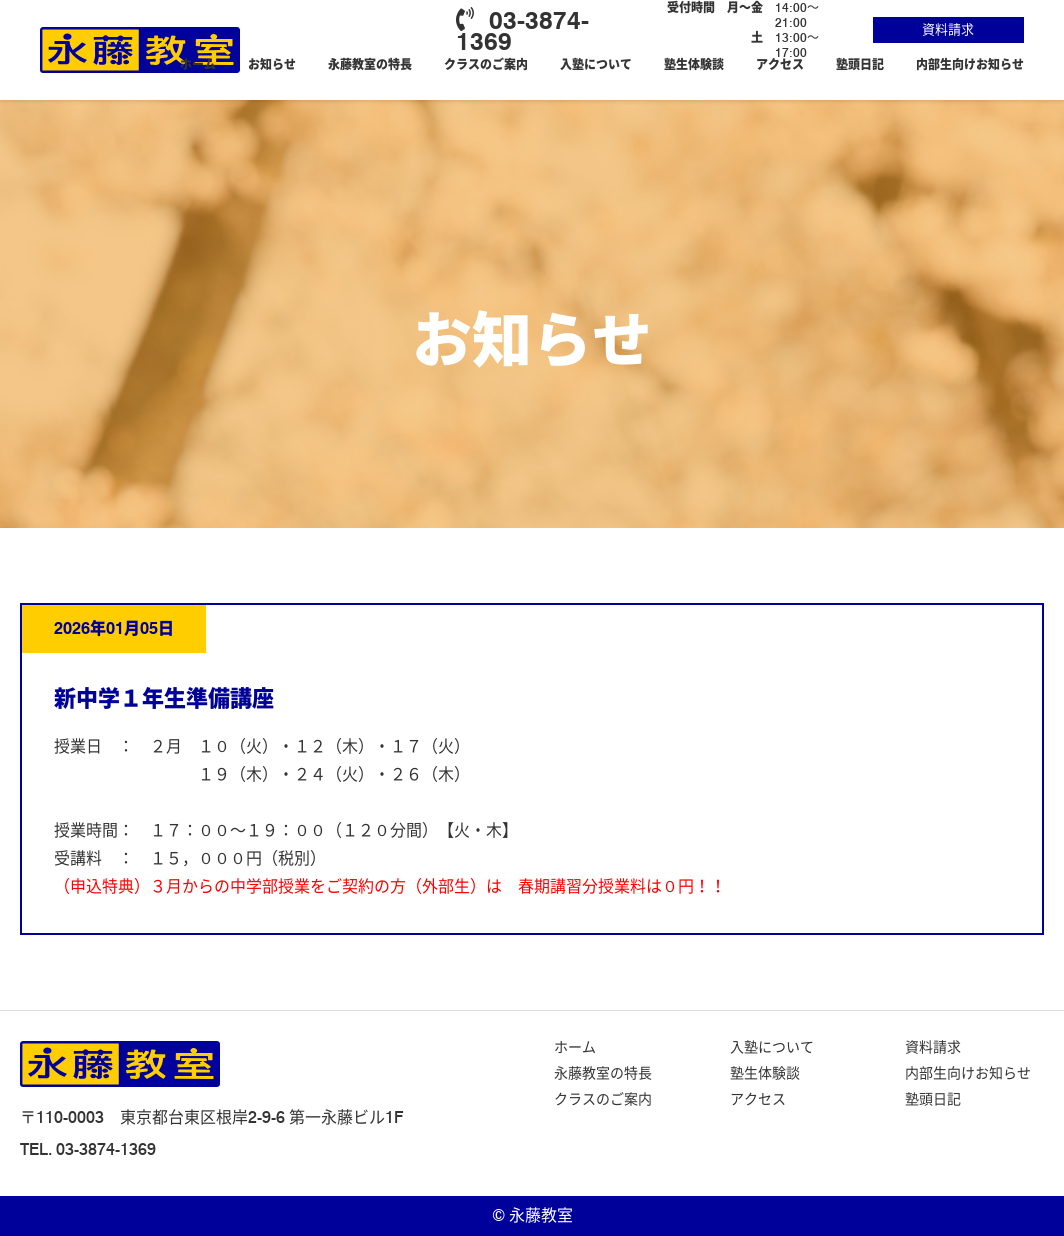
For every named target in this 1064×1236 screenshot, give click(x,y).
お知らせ (272, 64)
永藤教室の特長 (370, 64)
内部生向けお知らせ (970, 64)
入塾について (596, 64)
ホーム (198, 64)
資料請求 (948, 29)
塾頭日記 (860, 64)
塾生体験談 (694, 64)
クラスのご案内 (486, 64)
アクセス (780, 64)
